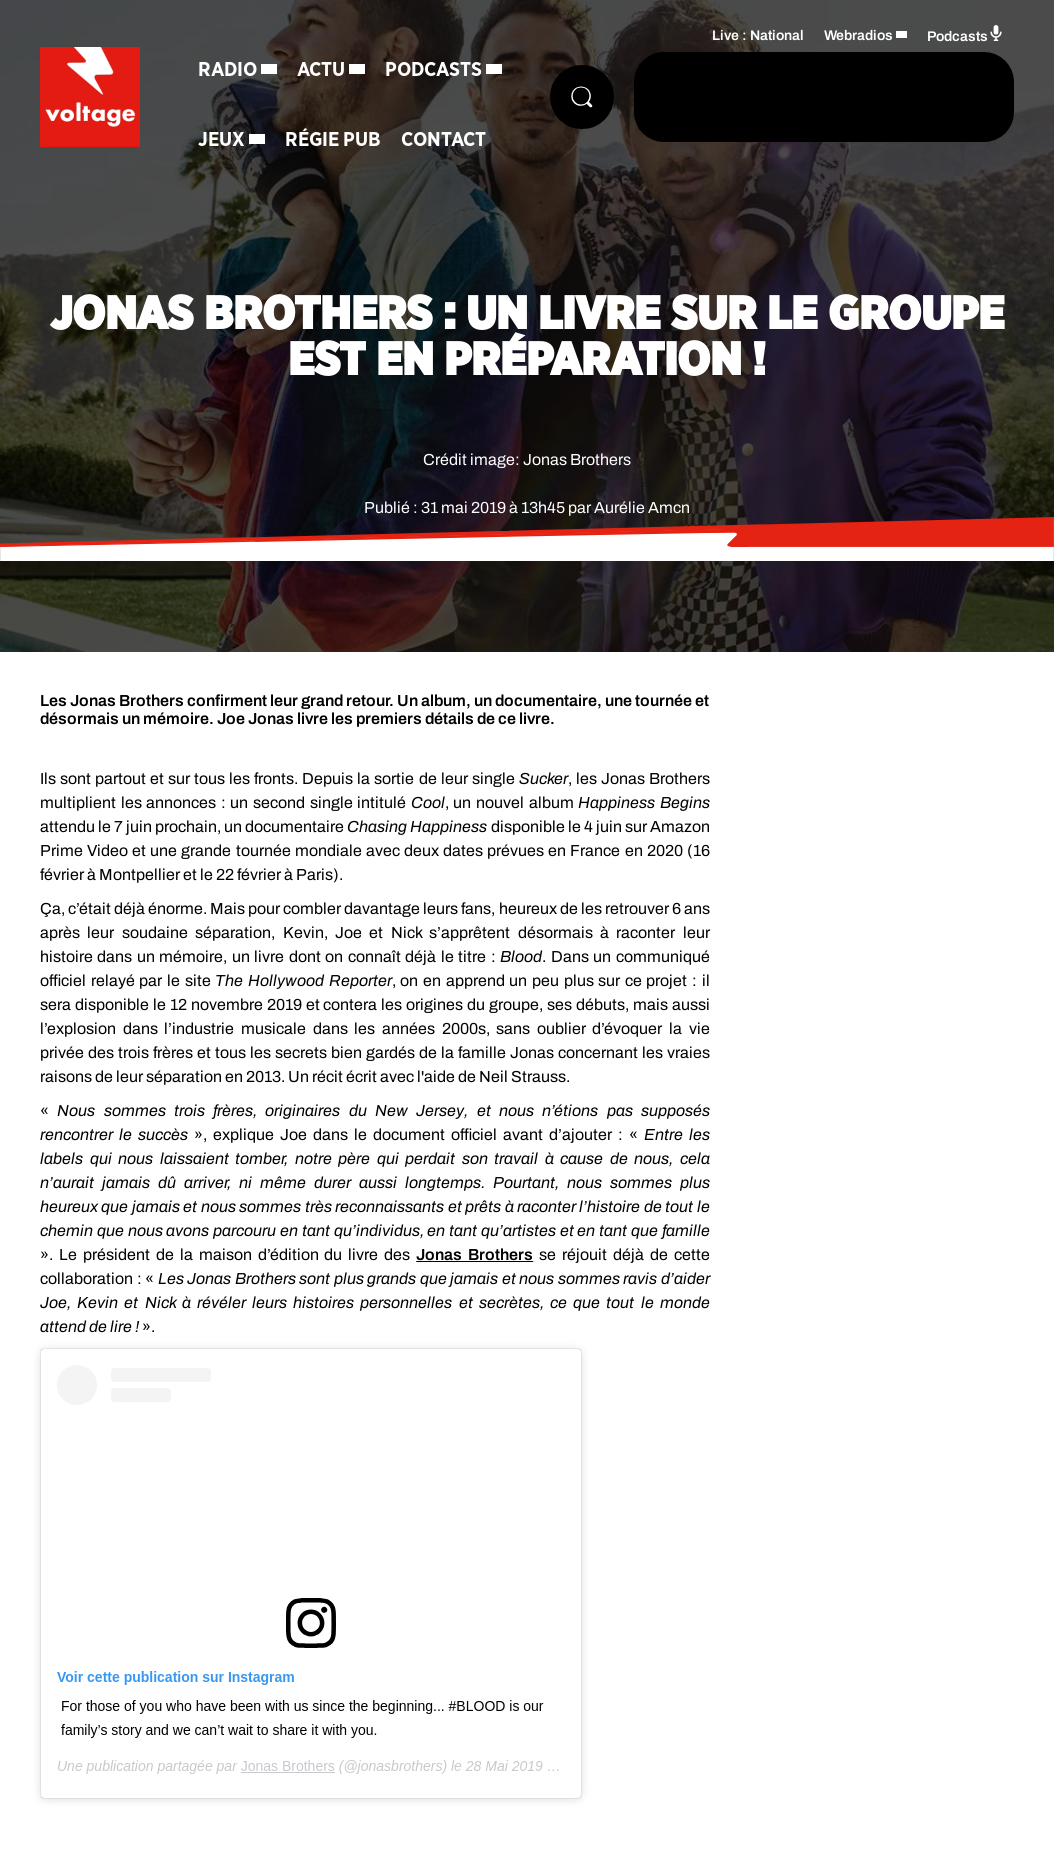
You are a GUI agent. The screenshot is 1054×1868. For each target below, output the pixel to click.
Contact (443, 140)
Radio (227, 70)
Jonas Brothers (474, 1254)
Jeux (221, 140)
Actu (321, 70)
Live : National (758, 35)
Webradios (858, 35)
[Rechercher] (582, 97)
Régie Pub (333, 140)
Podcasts (433, 70)
